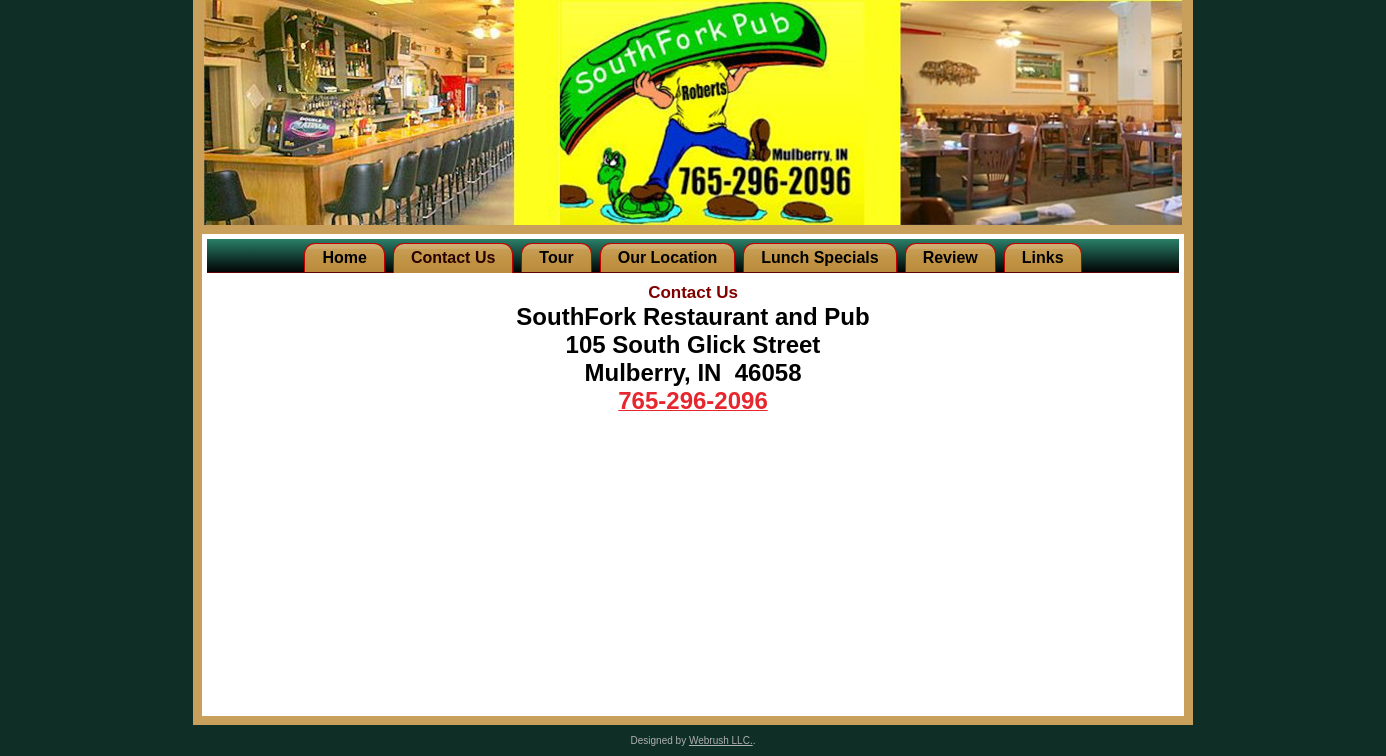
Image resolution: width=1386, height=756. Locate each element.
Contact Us (453, 257)
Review (950, 257)
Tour (556, 257)
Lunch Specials (819, 257)
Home (344, 257)
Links (1043, 257)
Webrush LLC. (721, 740)
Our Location (668, 257)
